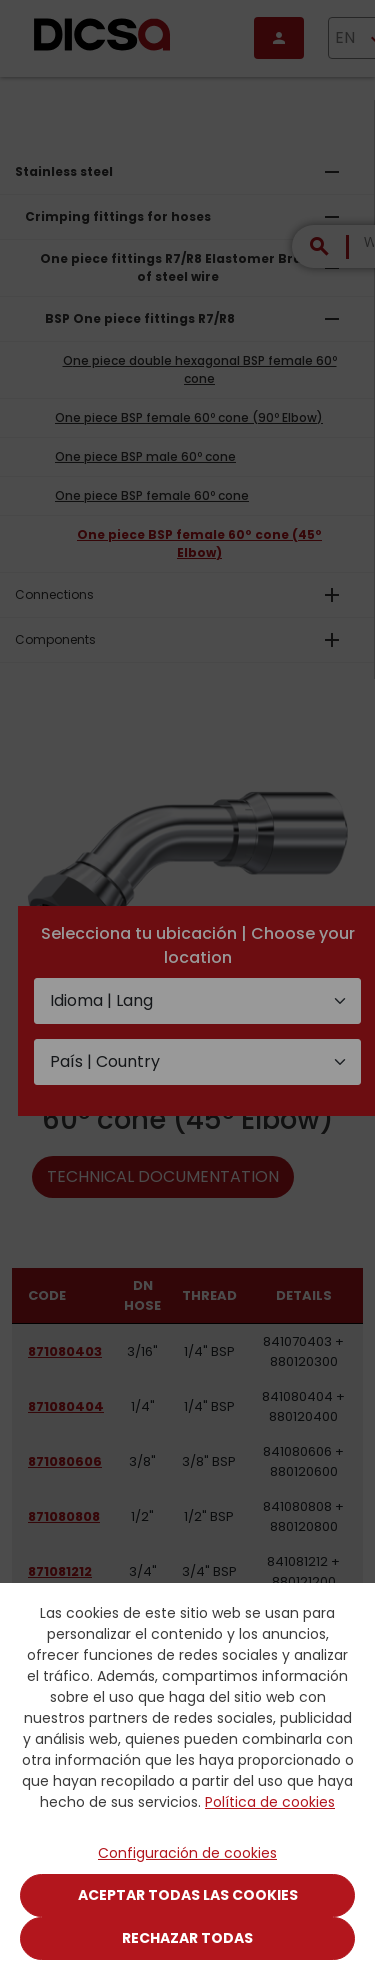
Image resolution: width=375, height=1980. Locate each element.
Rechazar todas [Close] (187, 1938)
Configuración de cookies (187, 1853)
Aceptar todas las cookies (188, 1895)
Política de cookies (270, 1802)
